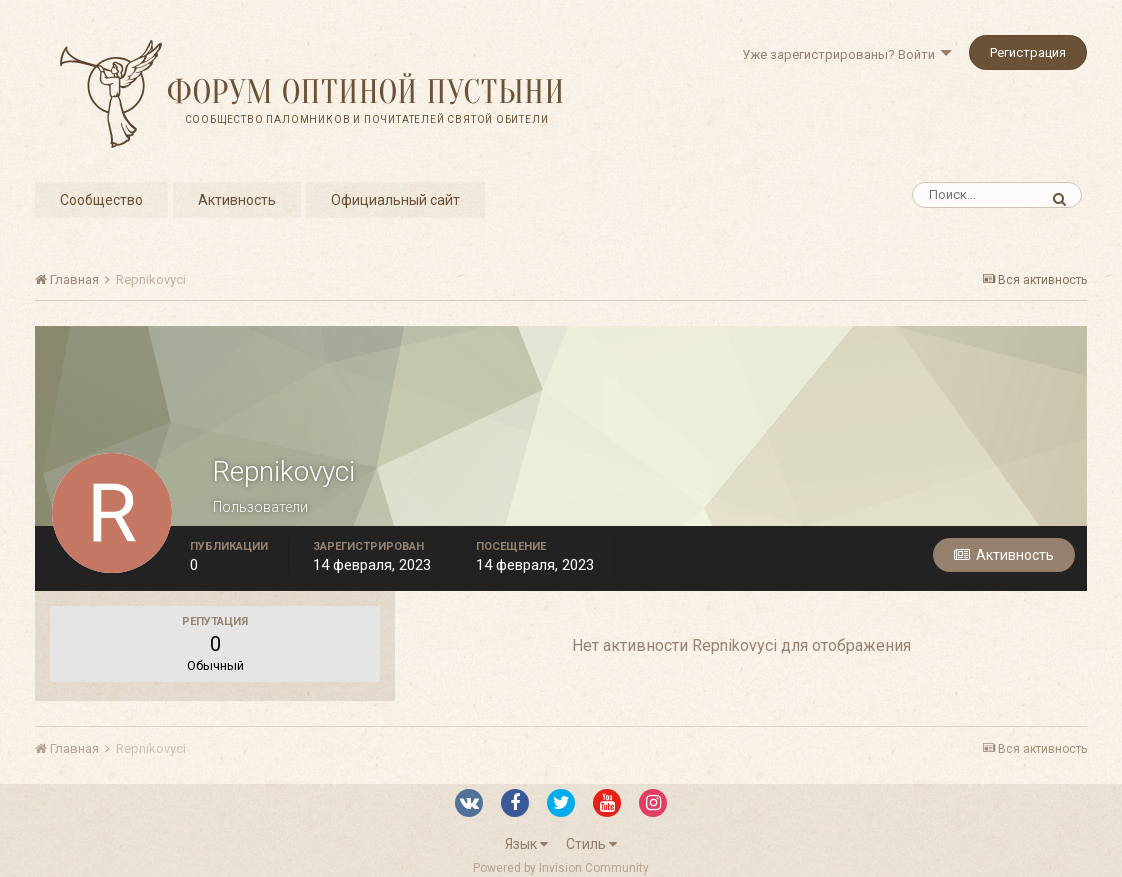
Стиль (591, 844)
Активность (237, 200)
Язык (526, 844)
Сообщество (101, 200)
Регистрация (1028, 52)
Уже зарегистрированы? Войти (846, 54)
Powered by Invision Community (561, 868)
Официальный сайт (395, 200)
